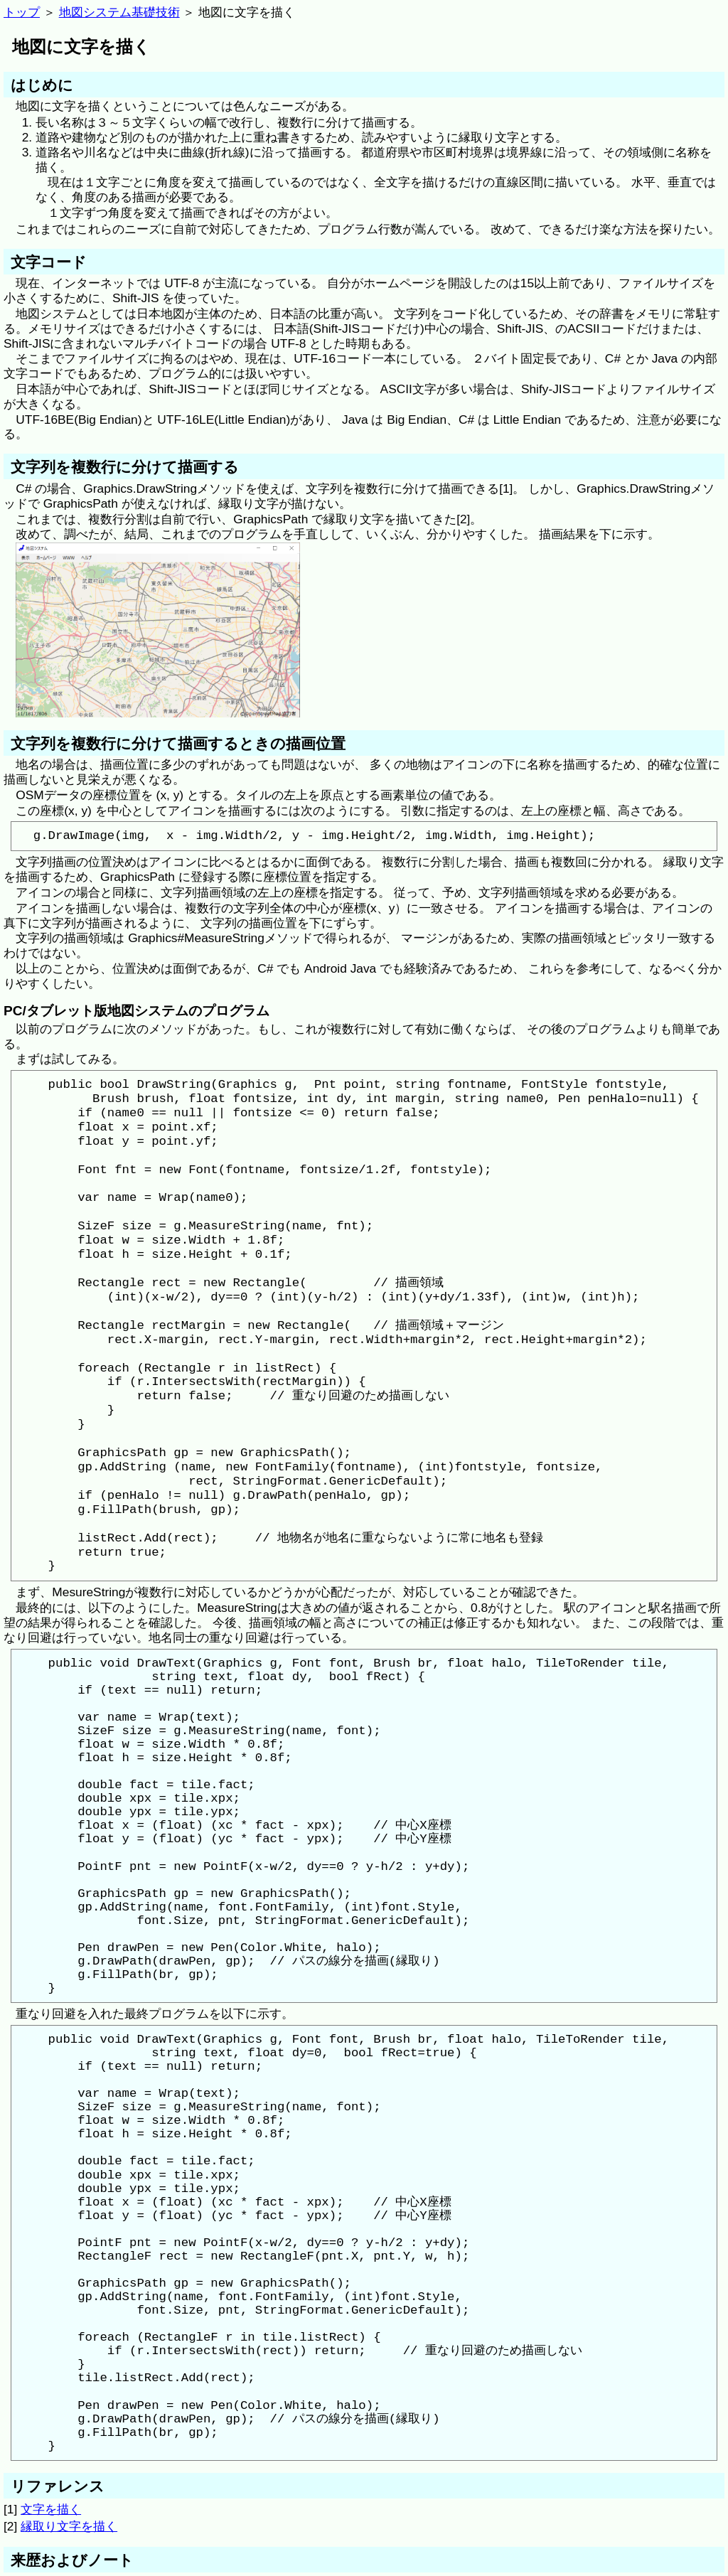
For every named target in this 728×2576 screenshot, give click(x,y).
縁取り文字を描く (69, 2526)
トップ (22, 12)
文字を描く (51, 2509)
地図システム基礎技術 (119, 12)
